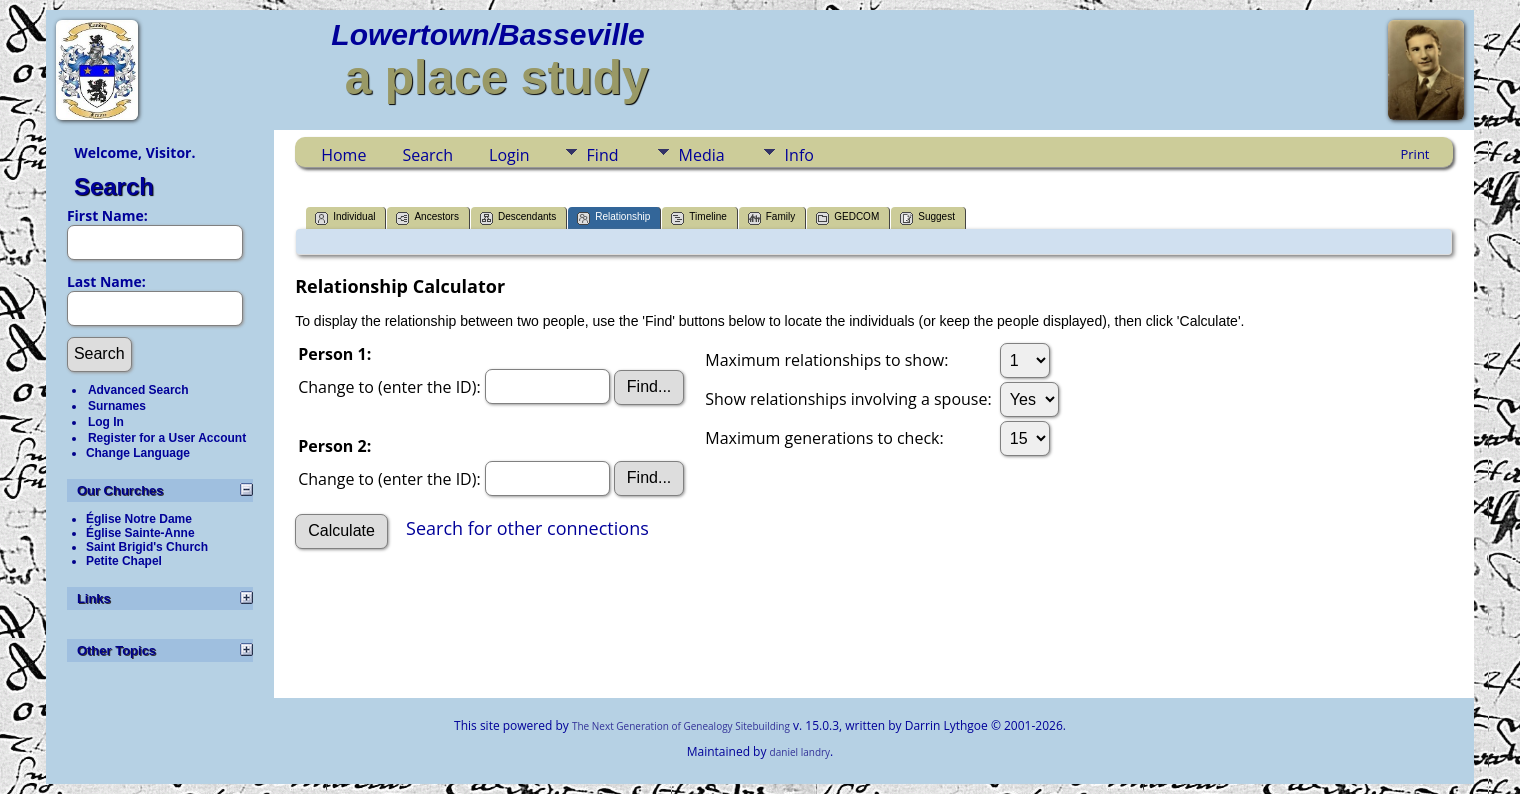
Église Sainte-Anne (140, 533)
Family (771, 218)
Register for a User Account (167, 438)
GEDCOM (847, 218)
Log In (106, 422)
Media (702, 155)
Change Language (138, 453)
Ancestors (427, 218)
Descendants (518, 218)
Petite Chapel (124, 561)
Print (1414, 154)
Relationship (613, 218)
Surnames (117, 406)
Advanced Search (138, 390)
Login (509, 155)
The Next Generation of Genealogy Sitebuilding (681, 726)
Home (343, 155)
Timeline (698, 218)
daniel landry (800, 752)
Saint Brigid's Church (147, 547)
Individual (345, 218)
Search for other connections (527, 529)
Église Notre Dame (139, 519)
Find (603, 155)
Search (114, 186)
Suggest (927, 218)
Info (799, 155)
